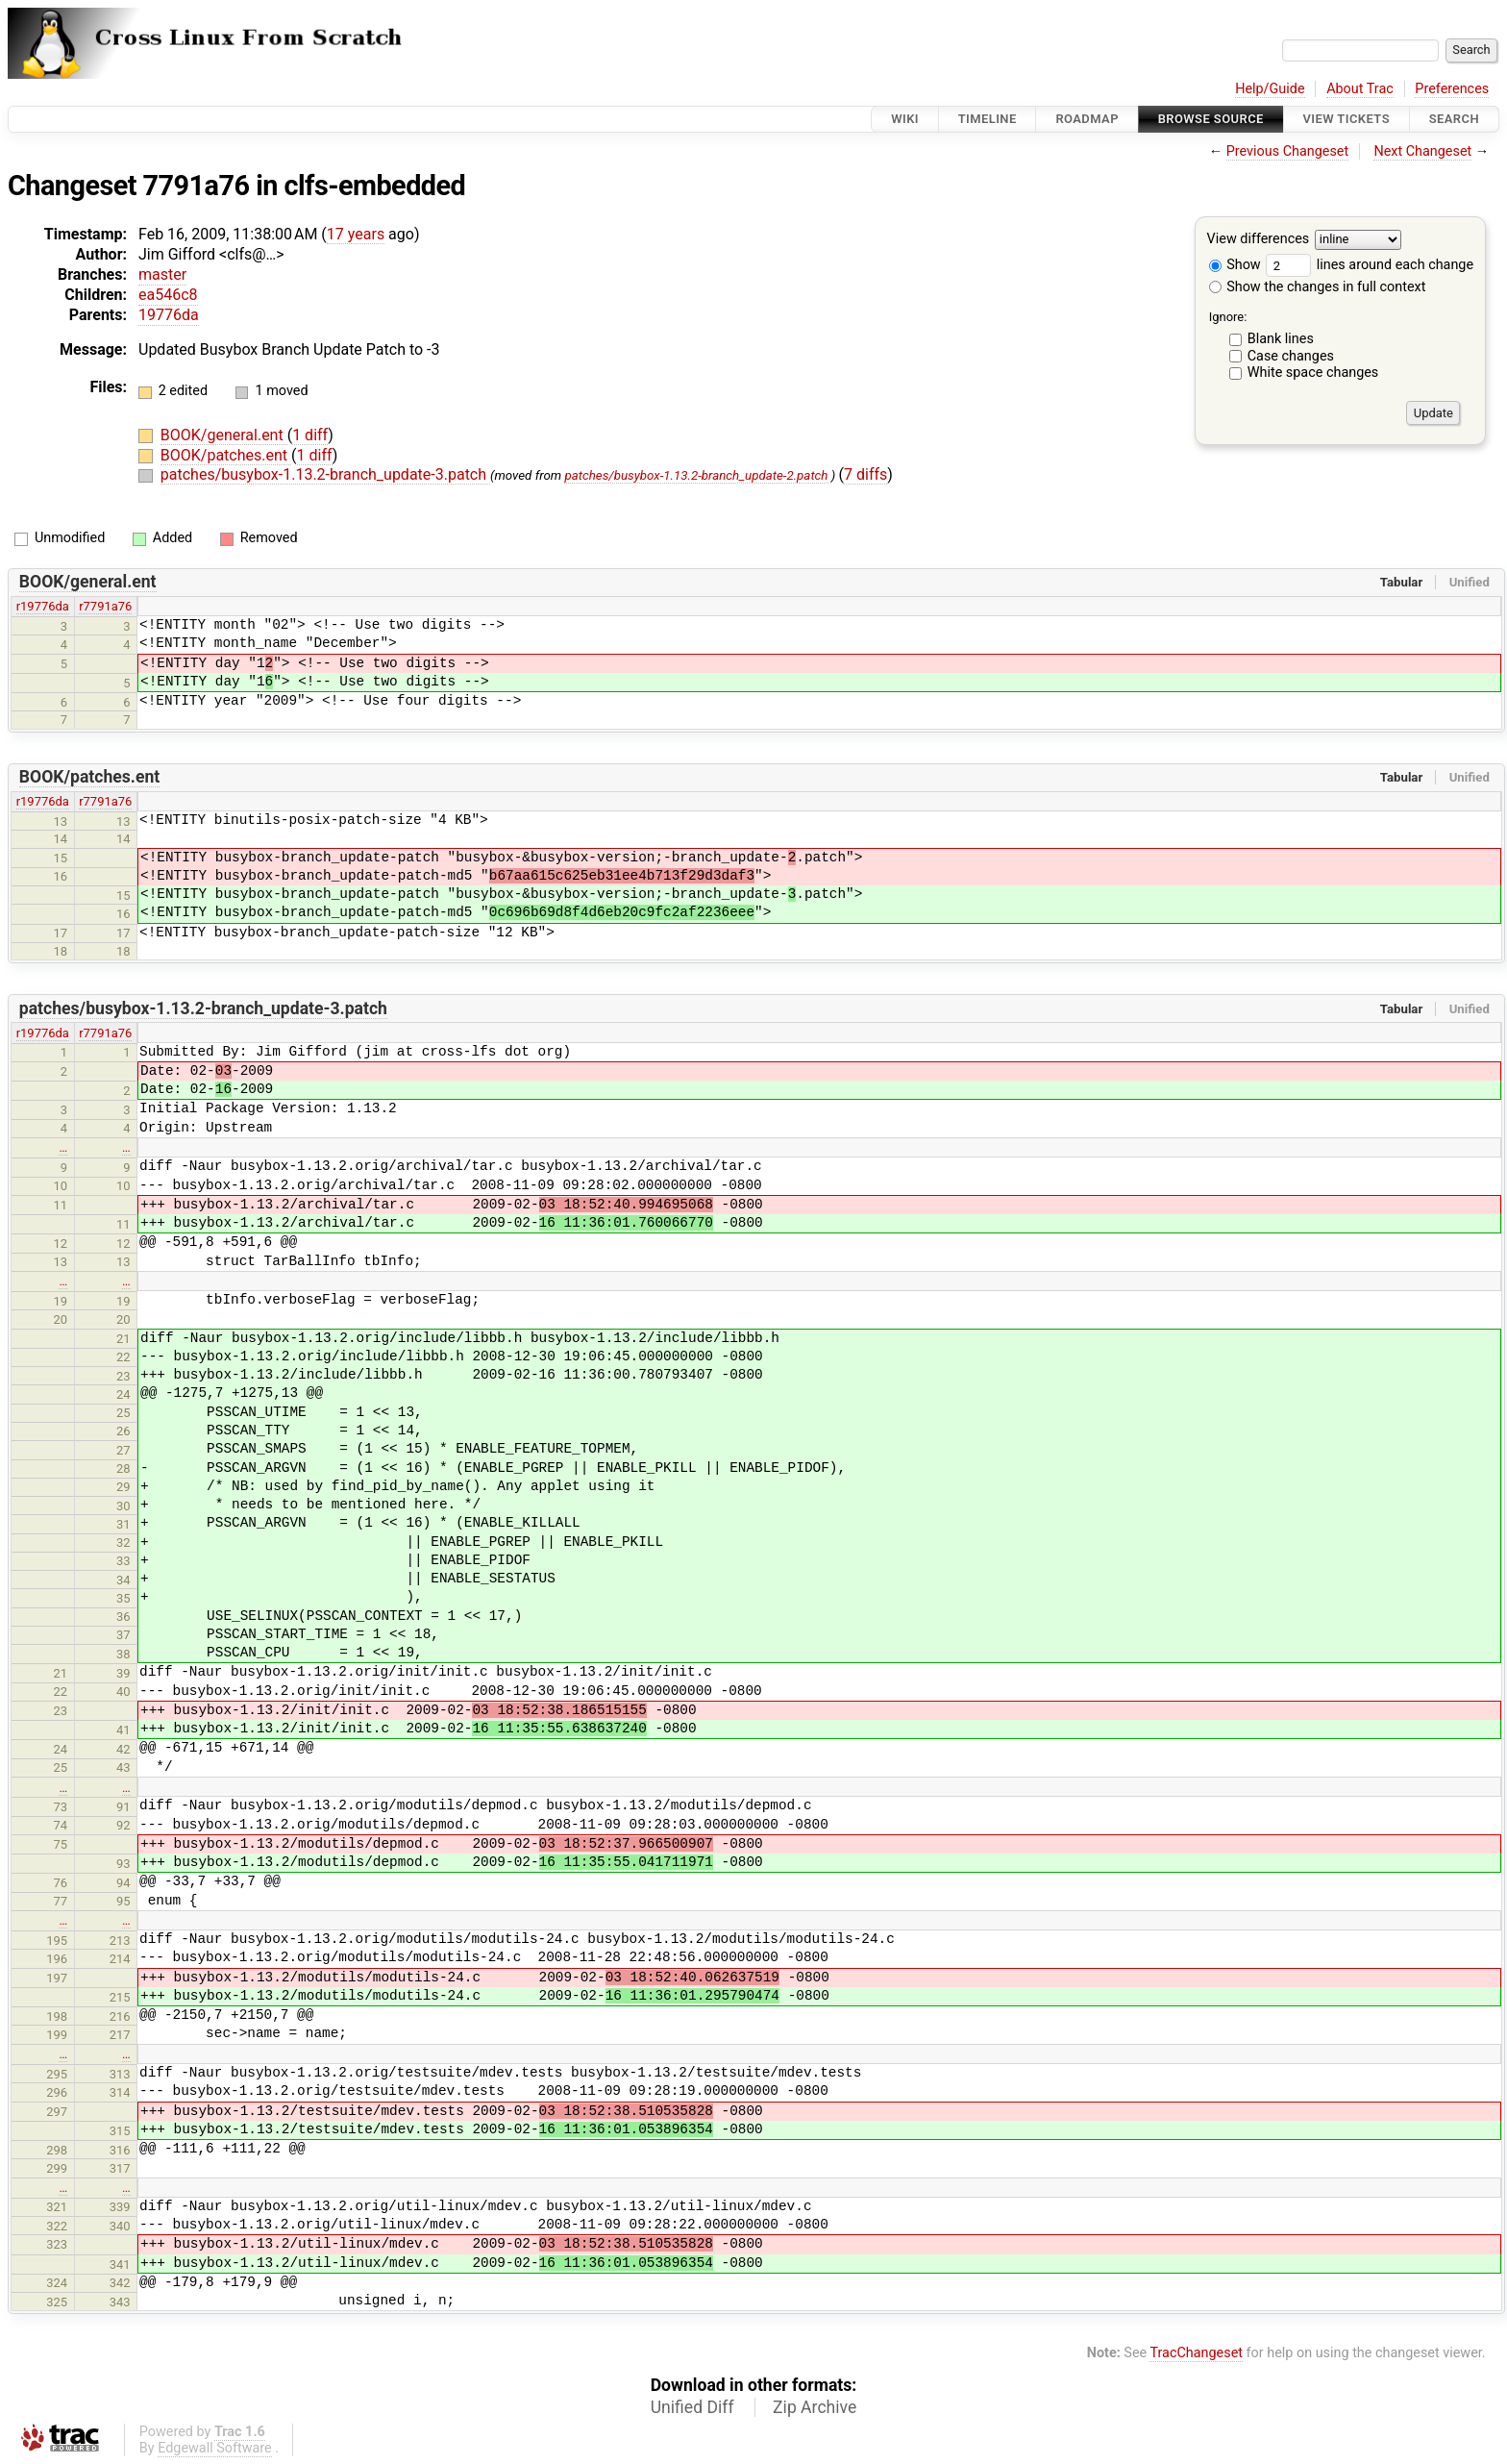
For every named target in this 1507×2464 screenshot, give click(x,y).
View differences (1258, 240)
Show (1235, 265)
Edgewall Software (215, 2448)
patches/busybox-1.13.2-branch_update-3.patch (325, 474)
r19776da (42, 606)
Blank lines (1281, 339)
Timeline (987, 119)
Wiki (905, 119)
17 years (355, 234)
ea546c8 (168, 295)
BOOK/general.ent (224, 435)
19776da (168, 315)
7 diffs (865, 474)
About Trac (1360, 89)
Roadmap (1087, 119)
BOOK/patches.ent (226, 455)
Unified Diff (692, 2407)
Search (1454, 119)
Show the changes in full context (1317, 287)
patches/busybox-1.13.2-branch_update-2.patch (696, 475)
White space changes (1313, 372)
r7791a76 (105, 606)
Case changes (1291, 356)
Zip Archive (814, 2407)
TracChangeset (1196, 2353)
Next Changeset (1422, 151)
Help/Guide (1269, 89)
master (162, 274)
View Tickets (1346, 119)
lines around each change (1369, 265)
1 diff (310, 435)
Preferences (1452, 89)
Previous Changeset (1287, 151)
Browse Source (1211, 119)
